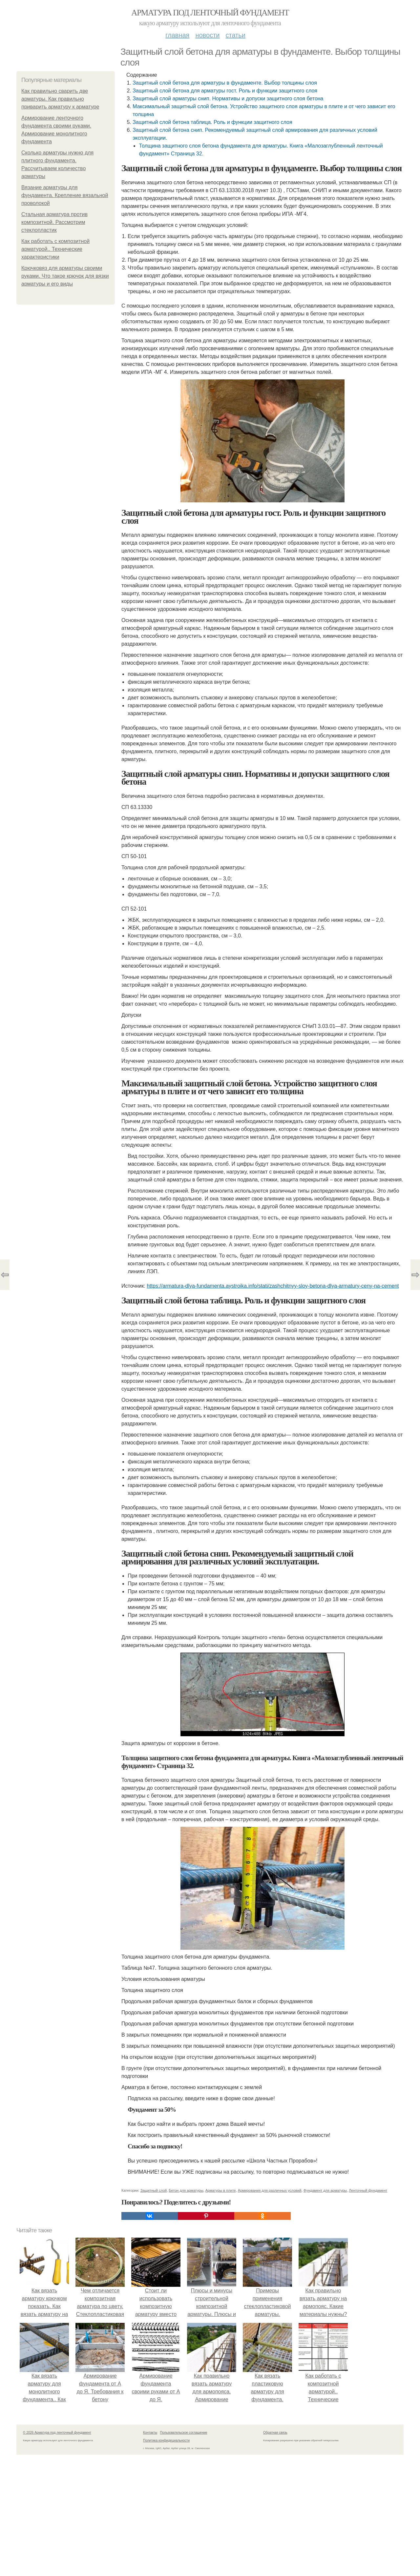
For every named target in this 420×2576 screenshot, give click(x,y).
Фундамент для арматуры (325, 2190)
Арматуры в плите (220, 2190)
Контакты (150, 2432)
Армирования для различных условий (270, 2190)
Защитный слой (153, 2190)
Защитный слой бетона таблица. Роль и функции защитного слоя (212, 122)
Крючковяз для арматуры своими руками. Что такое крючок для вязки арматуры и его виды (65, 276)
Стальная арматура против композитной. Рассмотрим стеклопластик (54, 222)
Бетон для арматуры (186, 2190)
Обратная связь (275, 2432)
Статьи (235, 35)
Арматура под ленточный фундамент (210, 12)
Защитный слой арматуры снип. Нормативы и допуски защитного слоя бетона (228, 98)
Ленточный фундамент (368, 2190)
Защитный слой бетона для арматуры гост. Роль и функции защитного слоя (225, 90)
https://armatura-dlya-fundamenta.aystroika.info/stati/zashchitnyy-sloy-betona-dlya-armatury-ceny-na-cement (273, 1286)
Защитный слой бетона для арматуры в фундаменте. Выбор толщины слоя (225, 83)
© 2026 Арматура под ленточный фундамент (57, 2432)
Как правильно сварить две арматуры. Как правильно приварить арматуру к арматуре (60, 99)
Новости (207, 35)
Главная (177, 35)
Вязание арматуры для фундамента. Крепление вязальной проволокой (64, 195)
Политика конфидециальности (166, 2440)
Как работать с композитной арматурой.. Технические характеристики (55, 249)
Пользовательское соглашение (183, 2432)
